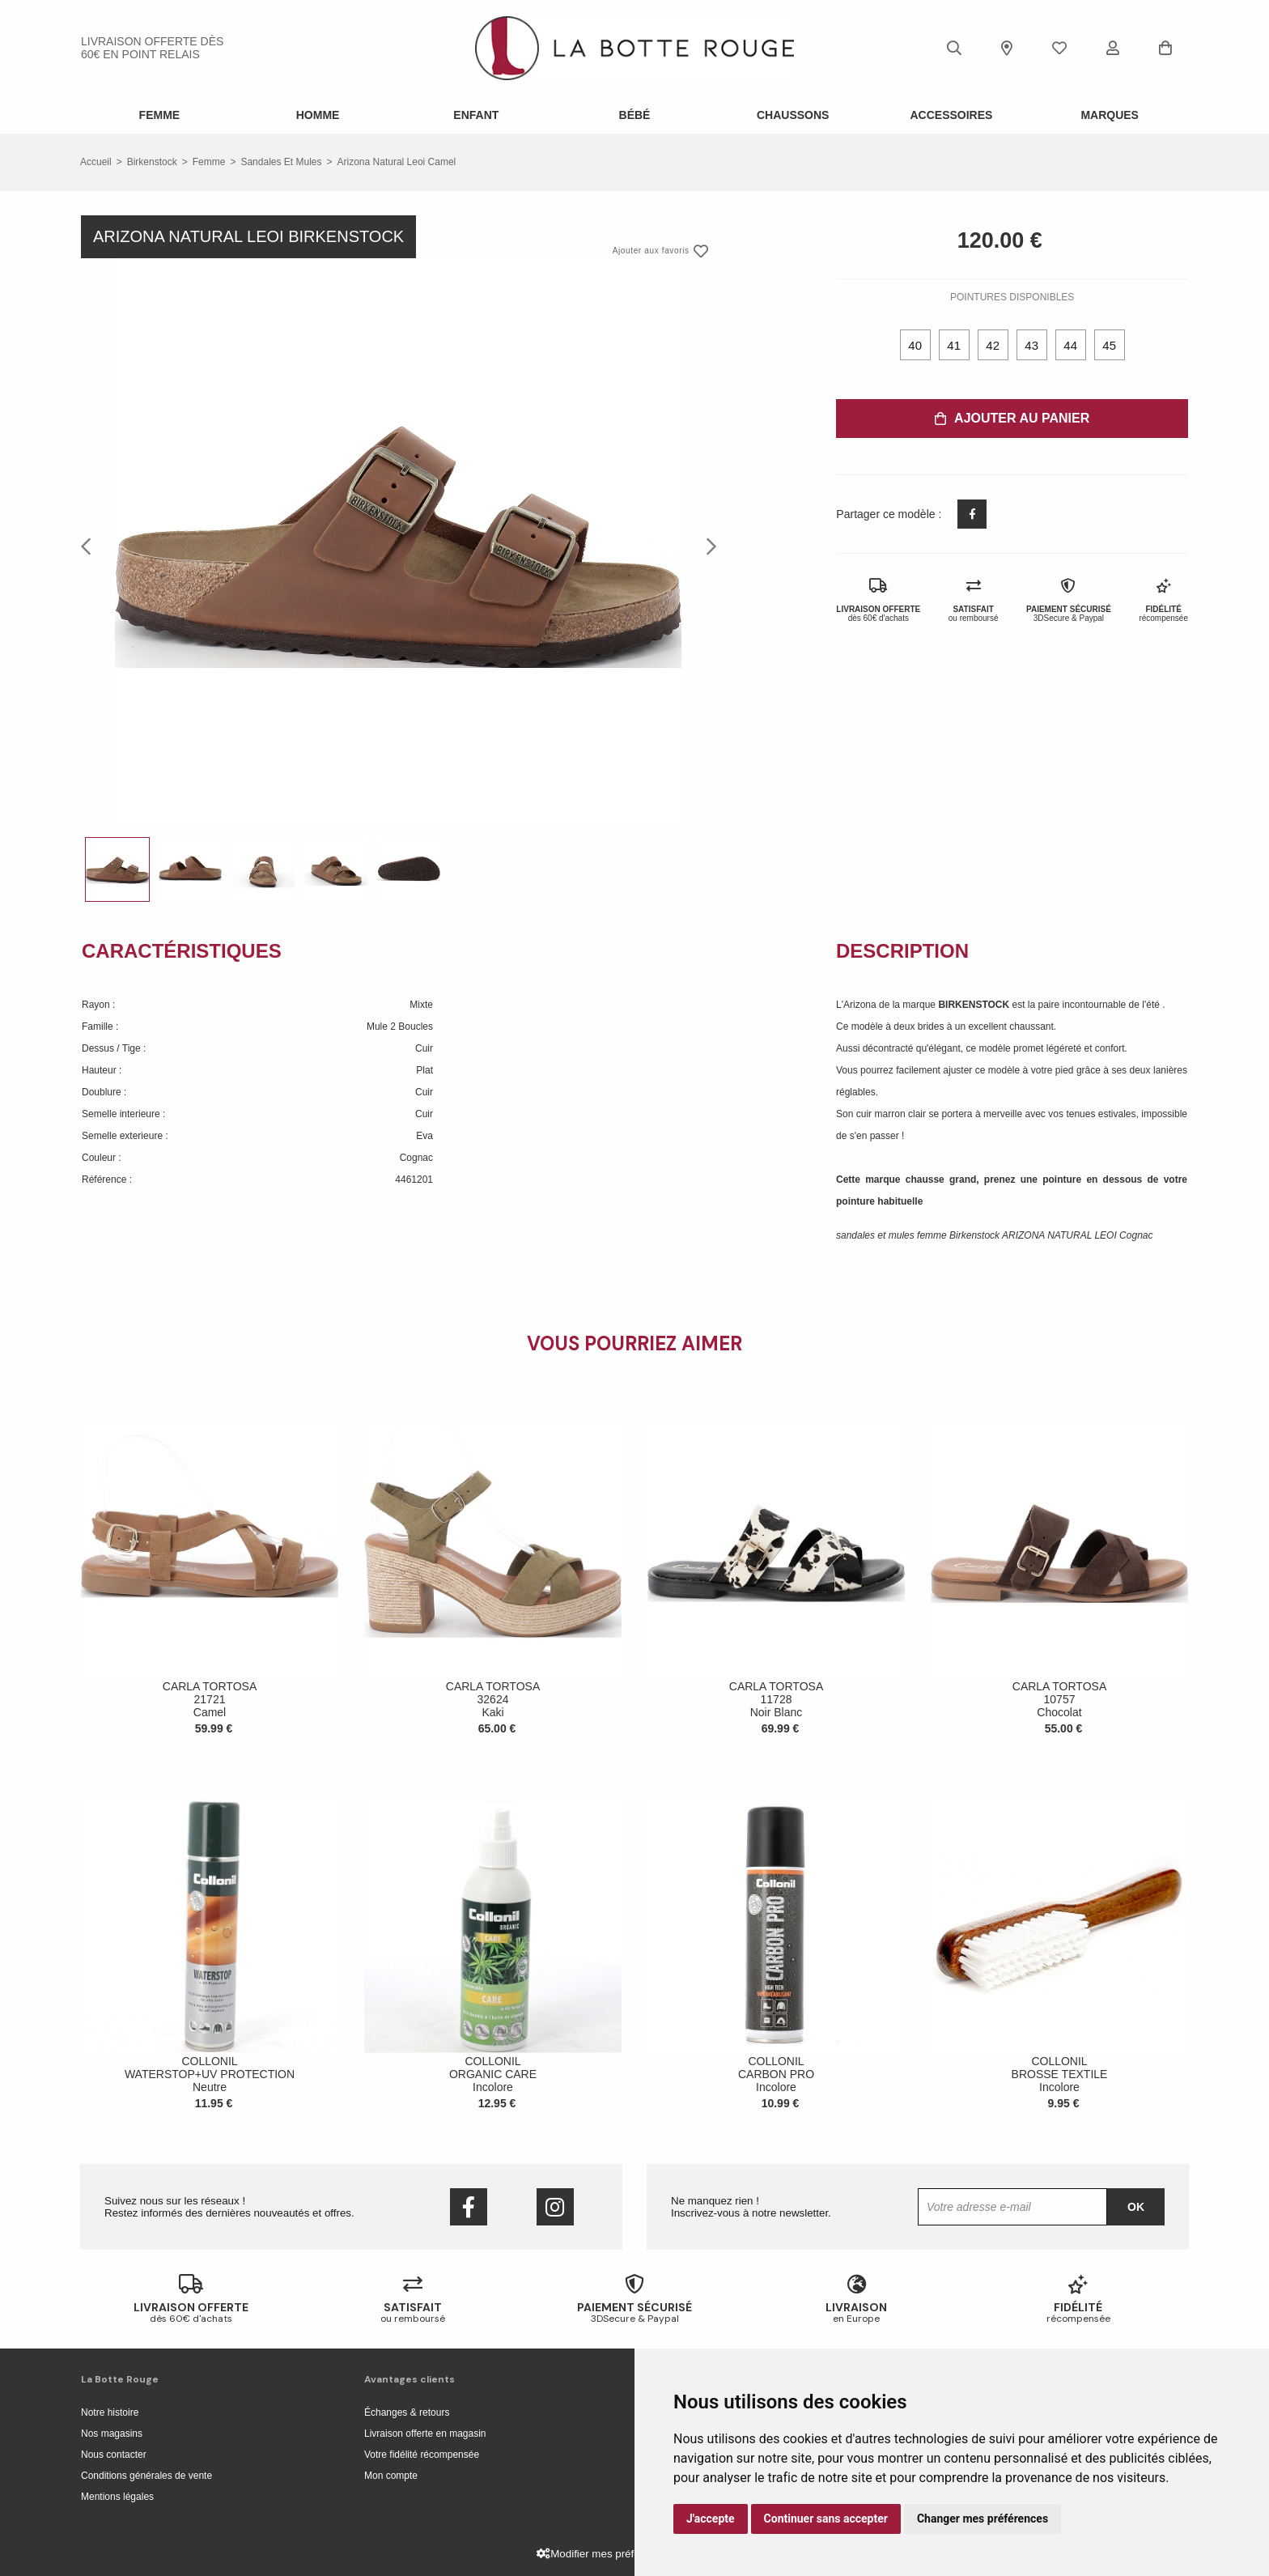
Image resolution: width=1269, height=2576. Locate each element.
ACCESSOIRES (951, 114)
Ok (1135, 2206)
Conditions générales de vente (146, 2475)
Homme (318, 114)
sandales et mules (280, 162)
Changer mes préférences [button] (982, 2518)
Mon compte (391, 2475)
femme (209, 162)
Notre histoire (109, 2412)
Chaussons (793, 114)
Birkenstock (152, 162)
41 (954, 345)
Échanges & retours (406, 2412)
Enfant (476, 114)
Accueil (96, 162)
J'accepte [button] (710, 2518)
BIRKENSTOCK (975, 1004)
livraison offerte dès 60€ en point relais (152, 48)
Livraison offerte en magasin (425, 2433)
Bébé (635, 114)
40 (915, 345)
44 (1070, 345)
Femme (159, 114)
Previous (90, 545)
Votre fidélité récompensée (421, 2454)
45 (1109, 345)
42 (992, 345)
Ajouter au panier (1012, 418)
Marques (1109, 114)
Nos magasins (111, 2433)
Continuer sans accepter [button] (826, 2518)
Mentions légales (117, 2496)
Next (706, 545)
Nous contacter (113, 2454)
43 (1031, 345)
